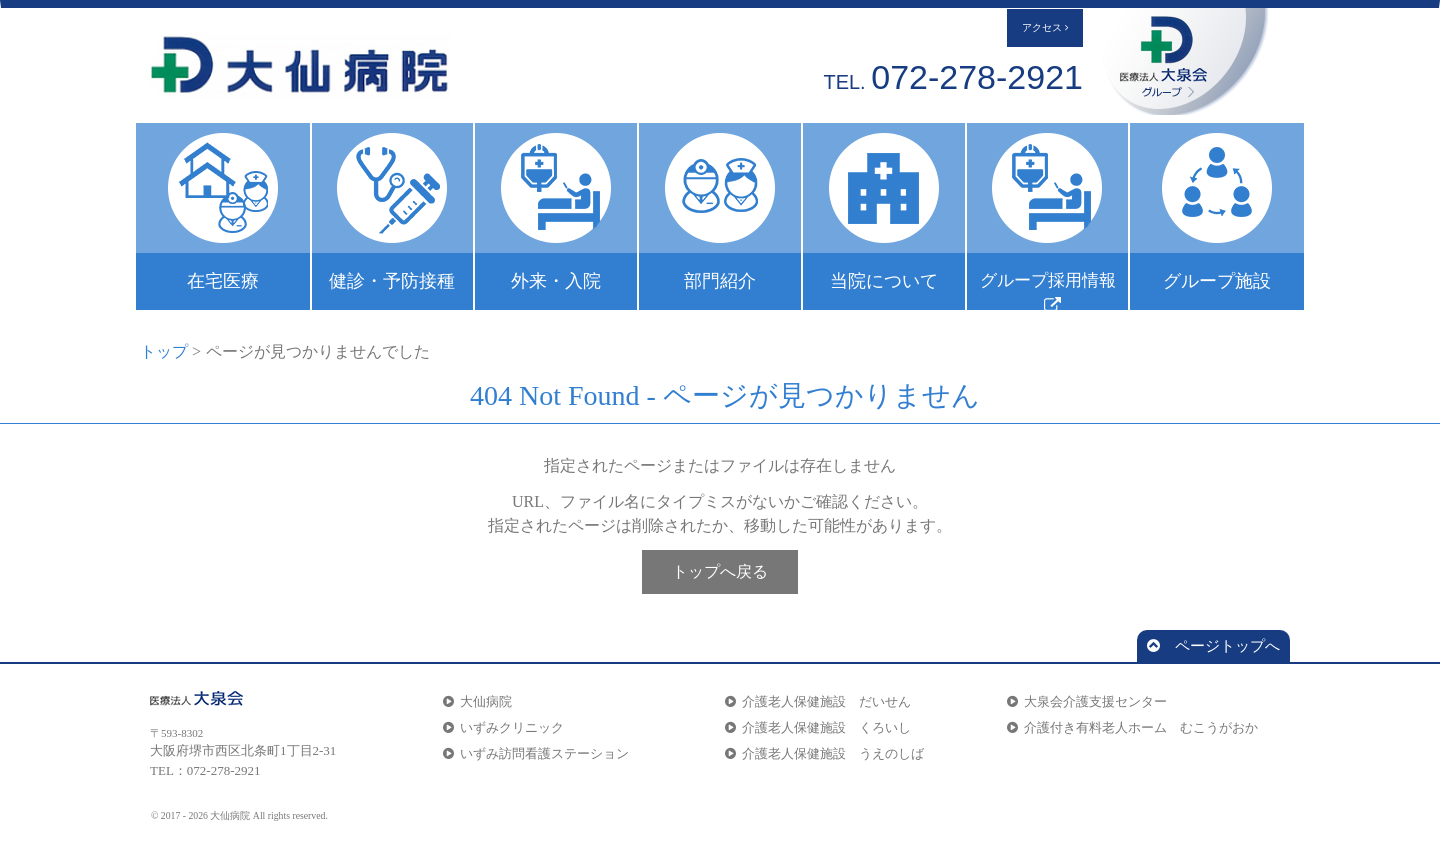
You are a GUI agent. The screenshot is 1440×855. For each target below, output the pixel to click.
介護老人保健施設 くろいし (818, 727)
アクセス (1045, 28)
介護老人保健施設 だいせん (818, 701)
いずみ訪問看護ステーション (536, 753)
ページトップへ (1213, 646)
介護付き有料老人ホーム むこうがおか (1132, 727)
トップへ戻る (720, 571)
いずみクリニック (503, 727)
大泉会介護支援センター (1087, 701)
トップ (164, 351)
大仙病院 (477, 701)
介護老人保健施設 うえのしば (824, 753)
